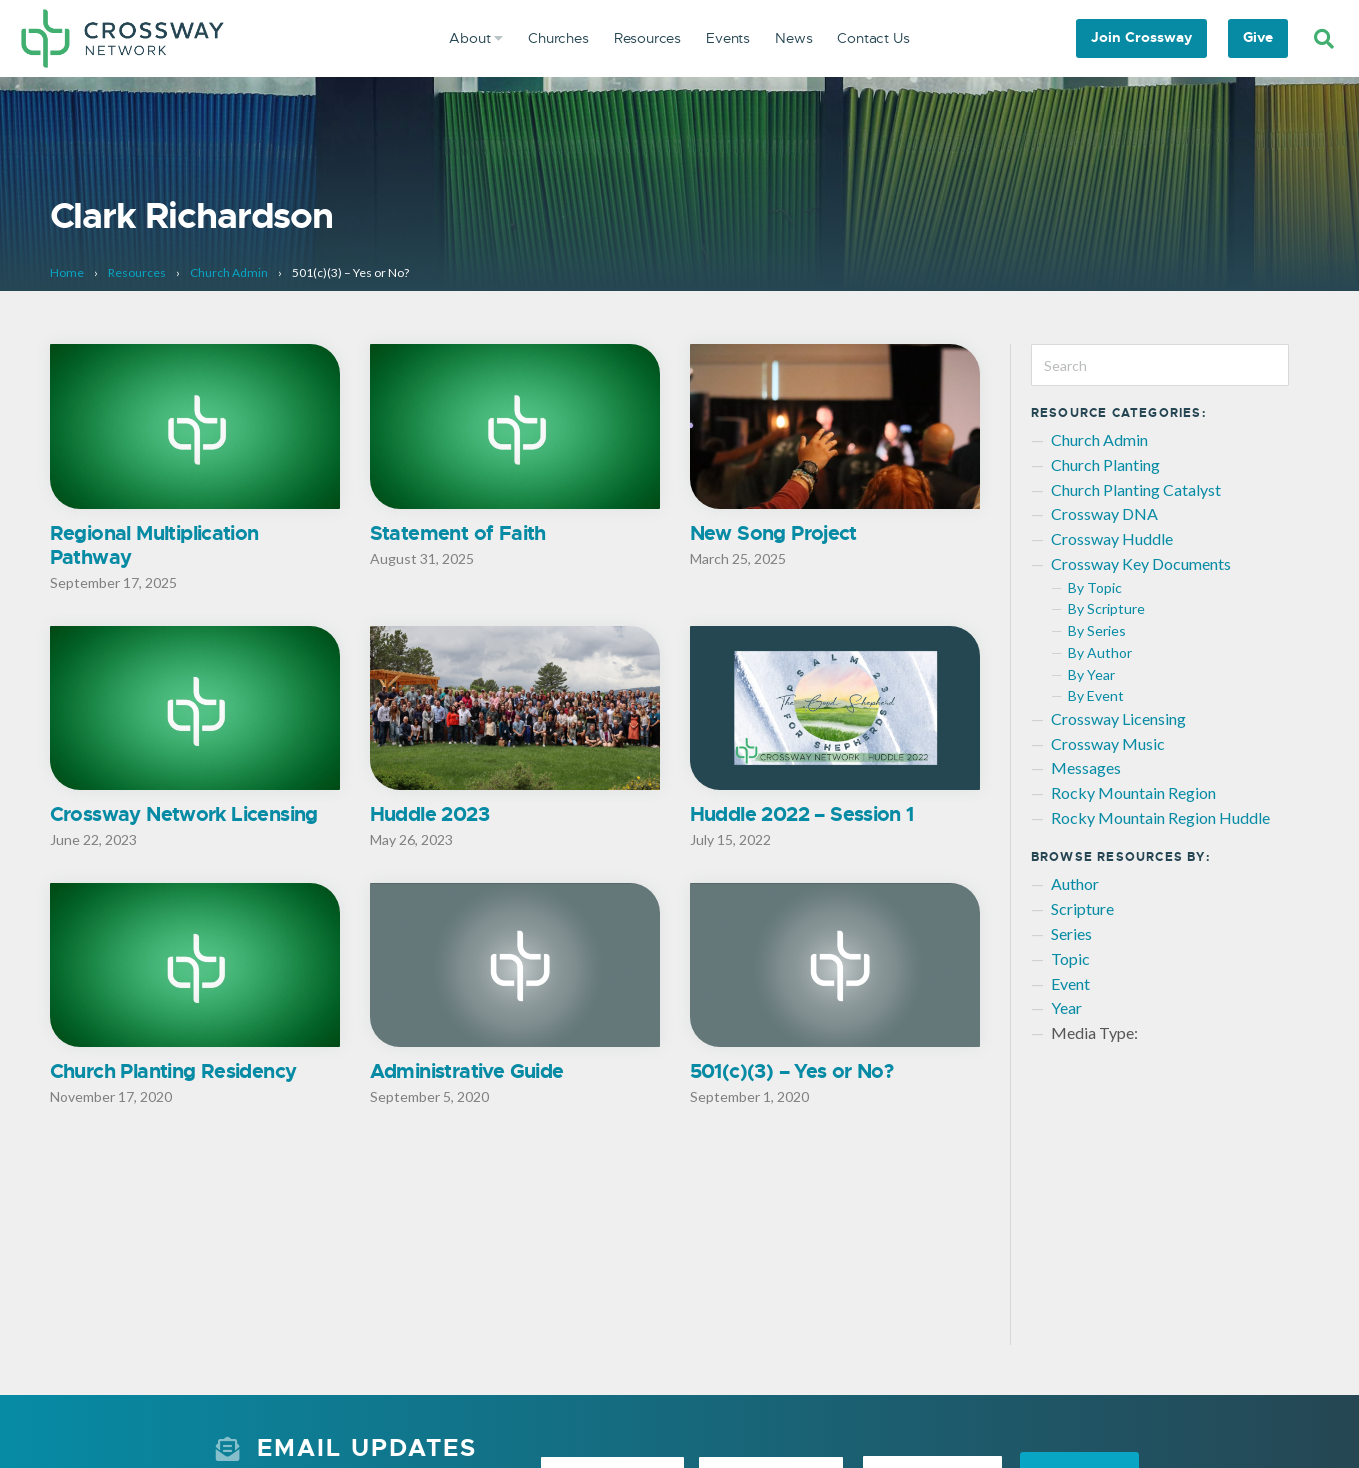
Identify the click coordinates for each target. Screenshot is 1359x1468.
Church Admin (229, 272)
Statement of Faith (458, 533)
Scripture (1082, 908)
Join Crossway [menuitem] (1141, 37)
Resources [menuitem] (647, 38)
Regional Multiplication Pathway (154, 545)
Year (1066, 1007)
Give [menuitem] (1258, 37)
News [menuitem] (793, 38)
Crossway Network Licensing (184, 815)
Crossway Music (1108, 743)
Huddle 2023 (429, 815)
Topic (1070, 958)
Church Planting (1105, 464)
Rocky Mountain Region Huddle (1160, 817)
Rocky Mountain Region (1133, 792)
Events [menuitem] (728, 38)
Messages (1086, 767)
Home (67, 272)
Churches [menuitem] (558, 38)
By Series (1097, 630)
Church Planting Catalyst (1136, 489)
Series (1071, 933)
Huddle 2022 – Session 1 (802, 815)
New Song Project (773, 533)
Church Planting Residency (173, 1073)
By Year (1091, 674)
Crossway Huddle (1112, 538)
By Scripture (1106, 608)
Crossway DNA (1104, 513)
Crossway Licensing (1118, 718)
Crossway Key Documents (1141, 563)
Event (1070, 983)
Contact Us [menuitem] (873, 38)
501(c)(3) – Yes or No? (792, 1073)
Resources (137, 272)
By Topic (1095, 587)
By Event (1096, 695)
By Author (1100, 652)
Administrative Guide (467, 1073)
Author (1075, 883)
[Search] (1324, 39)
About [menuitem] (476, 38)
